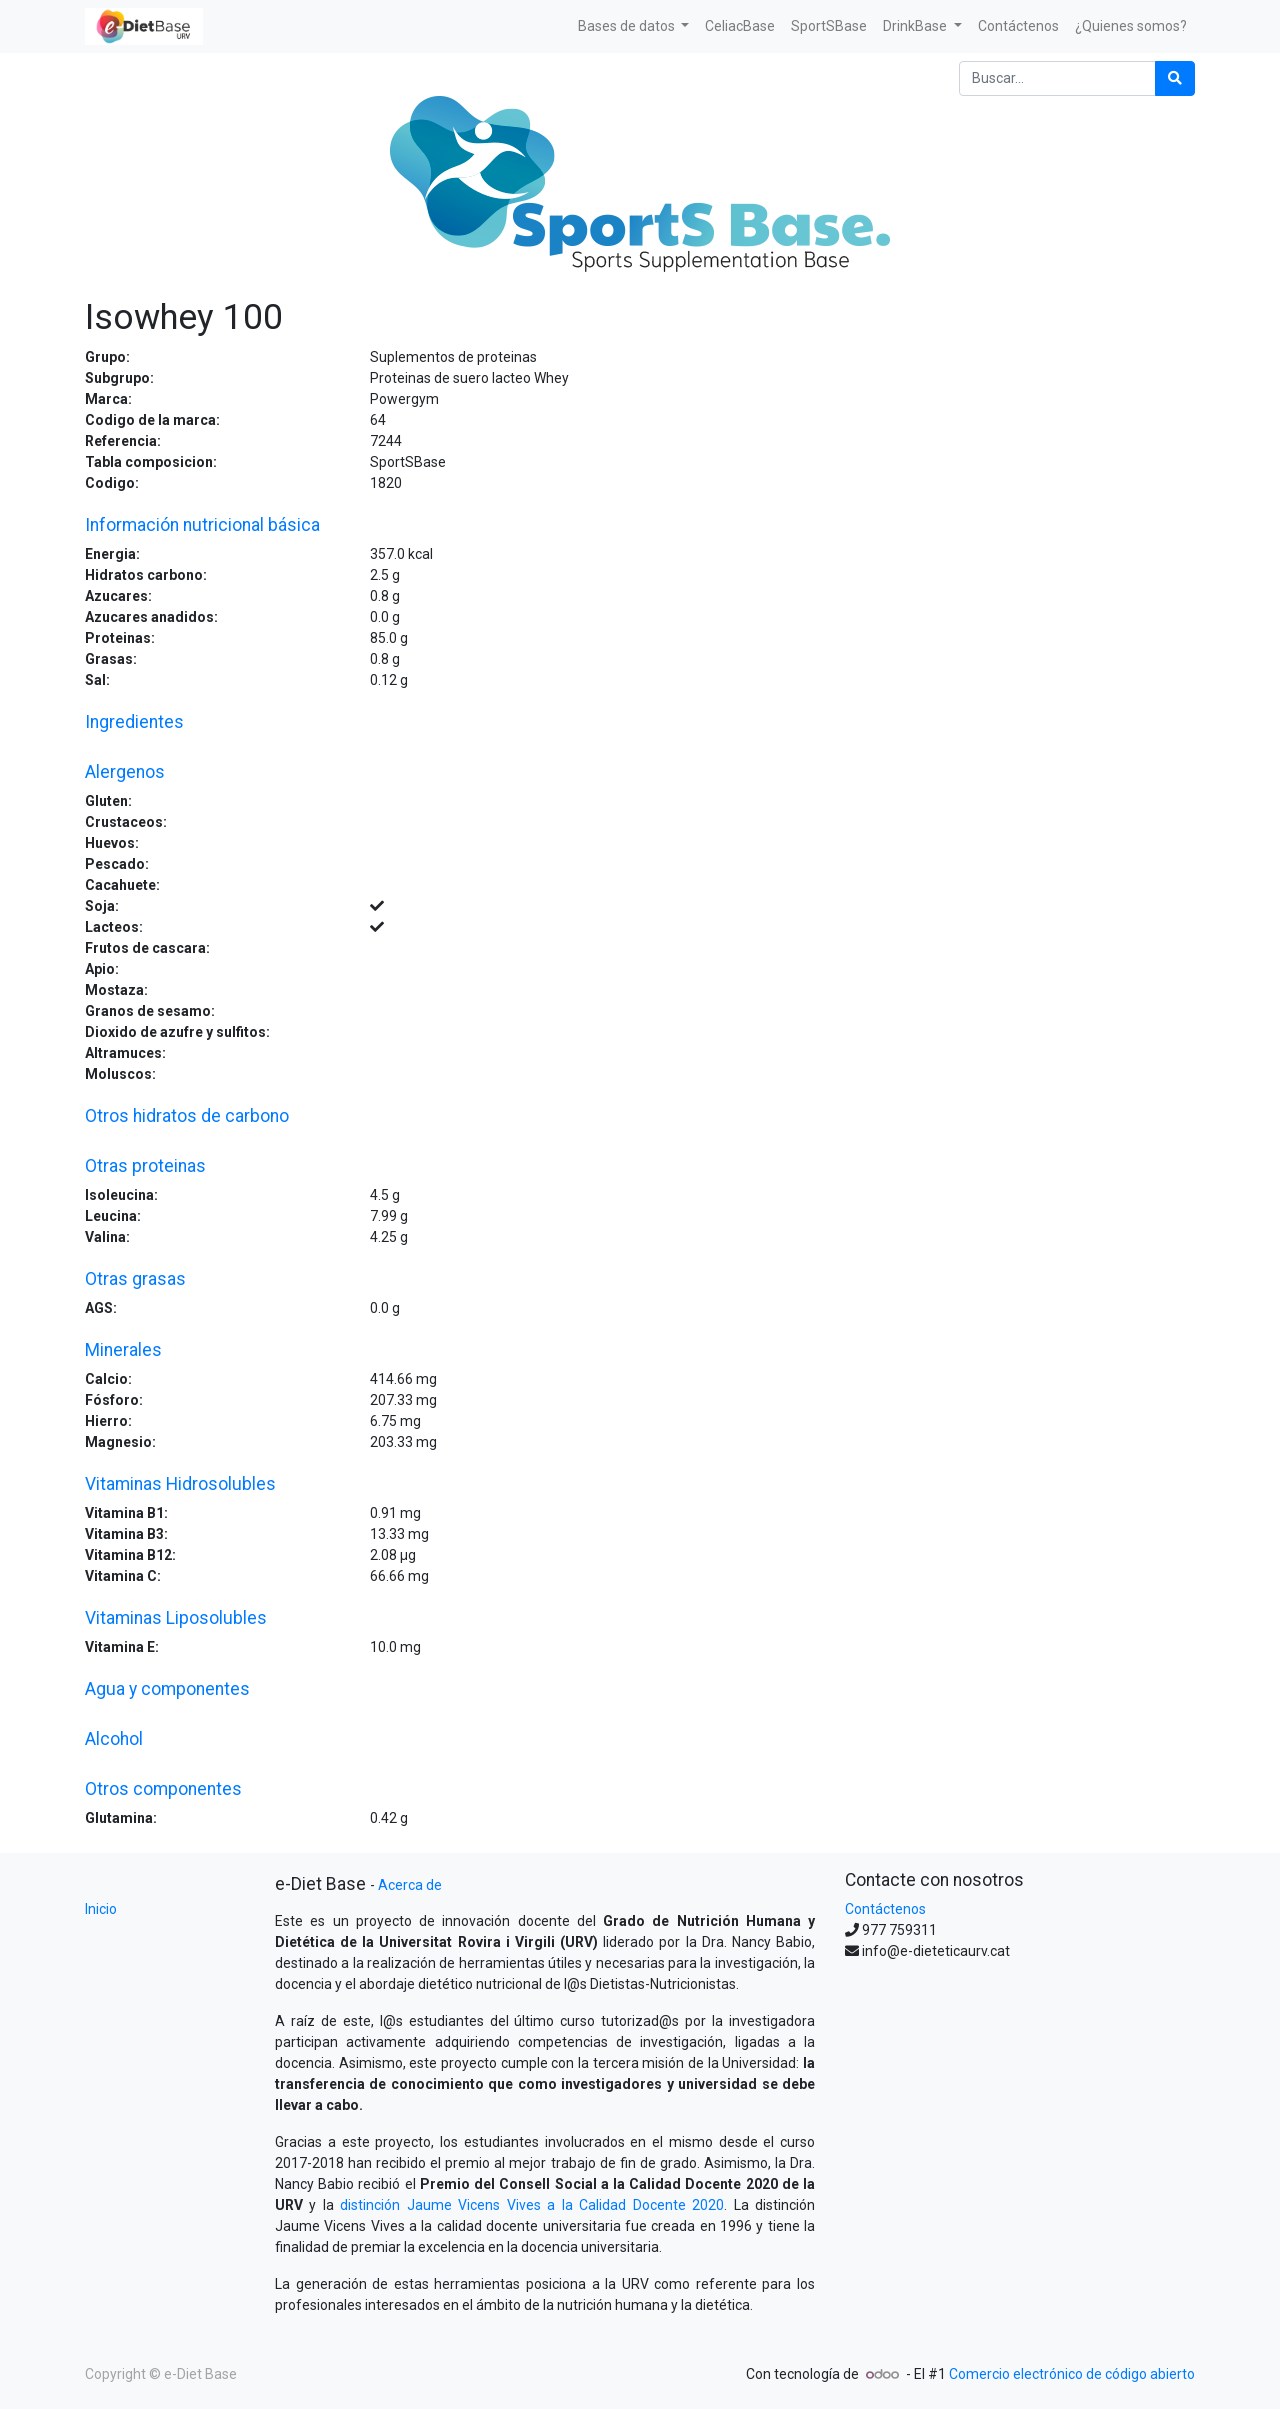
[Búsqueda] (1175, 78)
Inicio (101, 1909)
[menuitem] (740, 26)
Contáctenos (885, 1909)
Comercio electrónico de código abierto (1072, 2374)
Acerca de (410, 1885)
